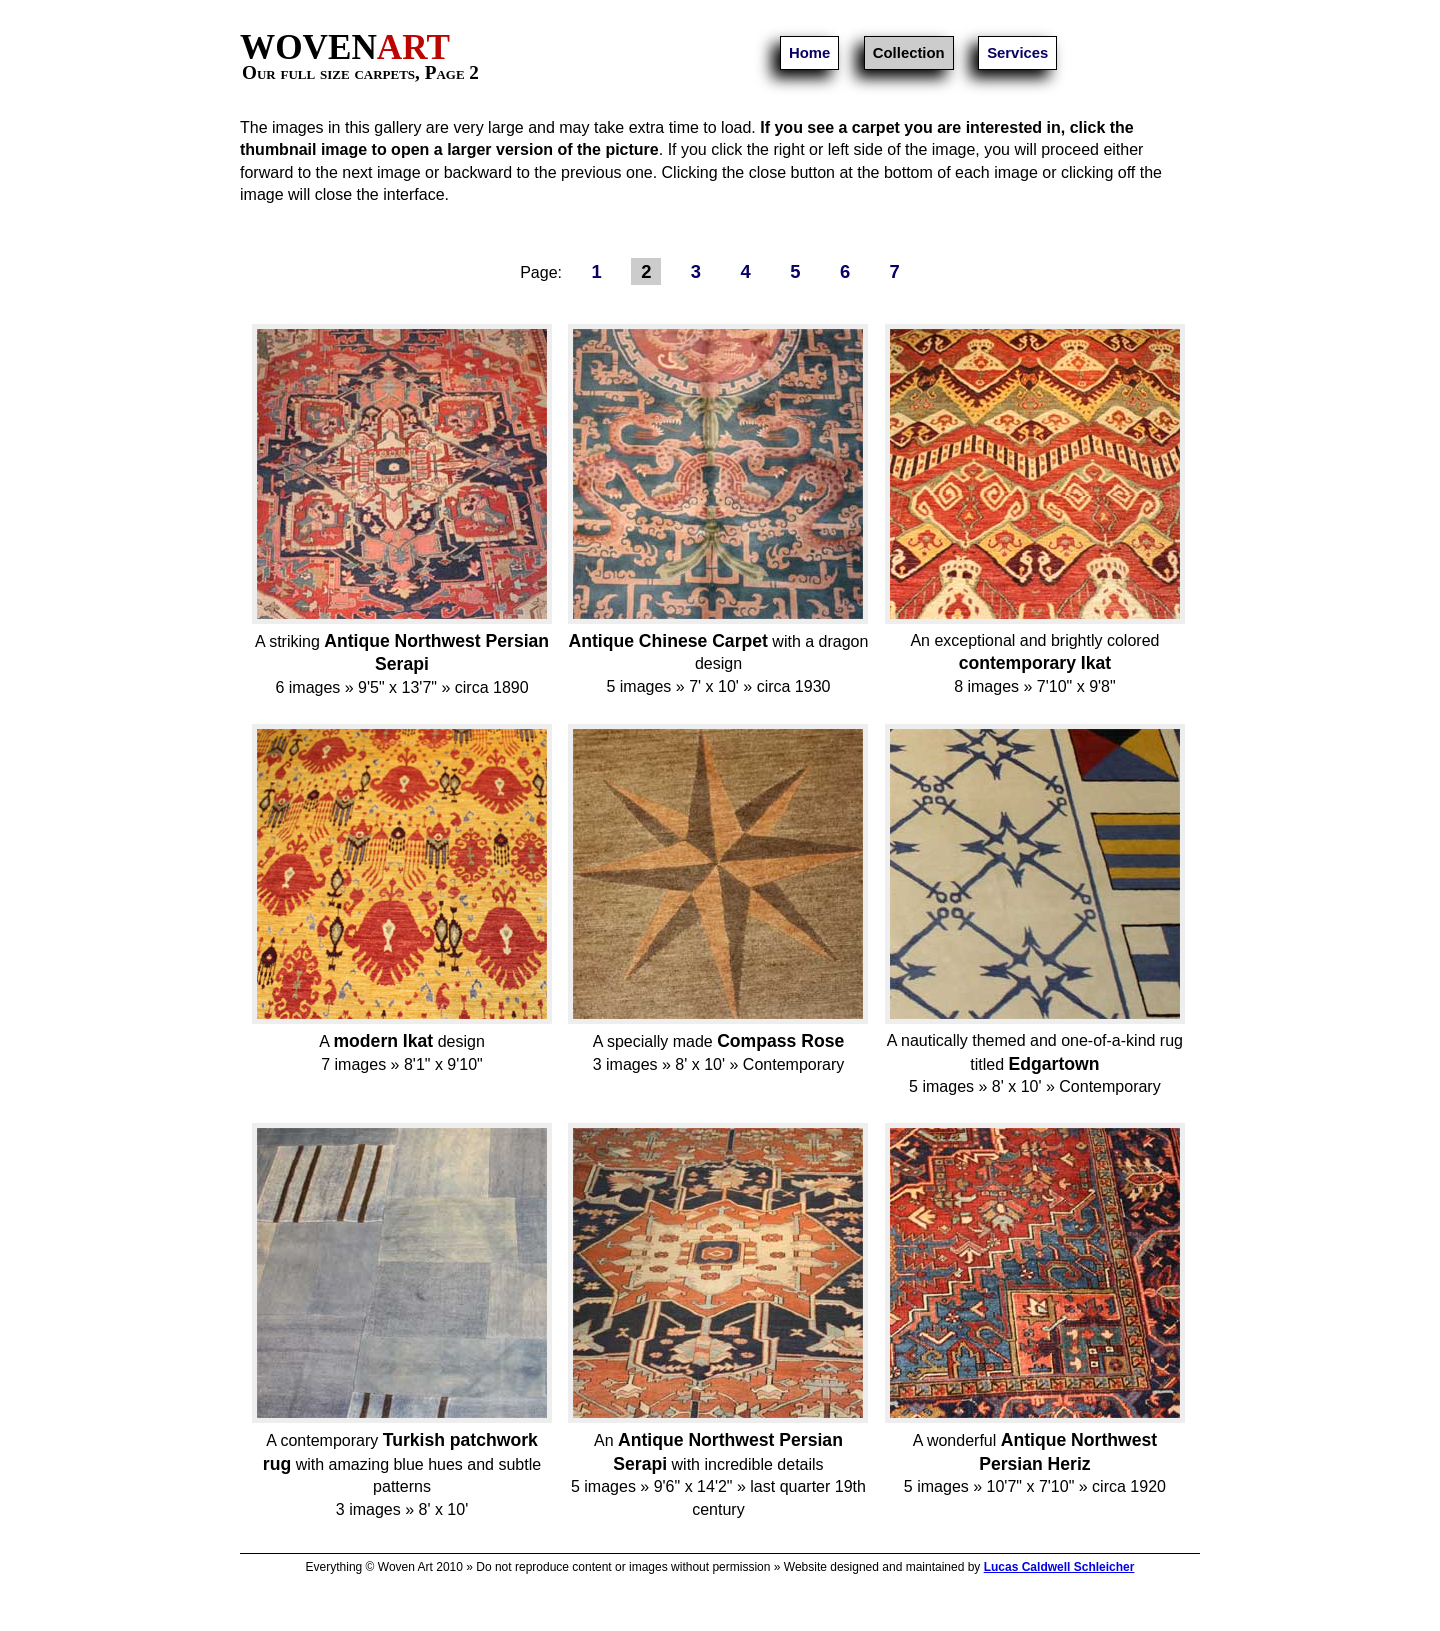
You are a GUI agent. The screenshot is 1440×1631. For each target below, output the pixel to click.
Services (1017, 53)
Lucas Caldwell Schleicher (1059, 1567)
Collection (909, 53)
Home (809, 53)
